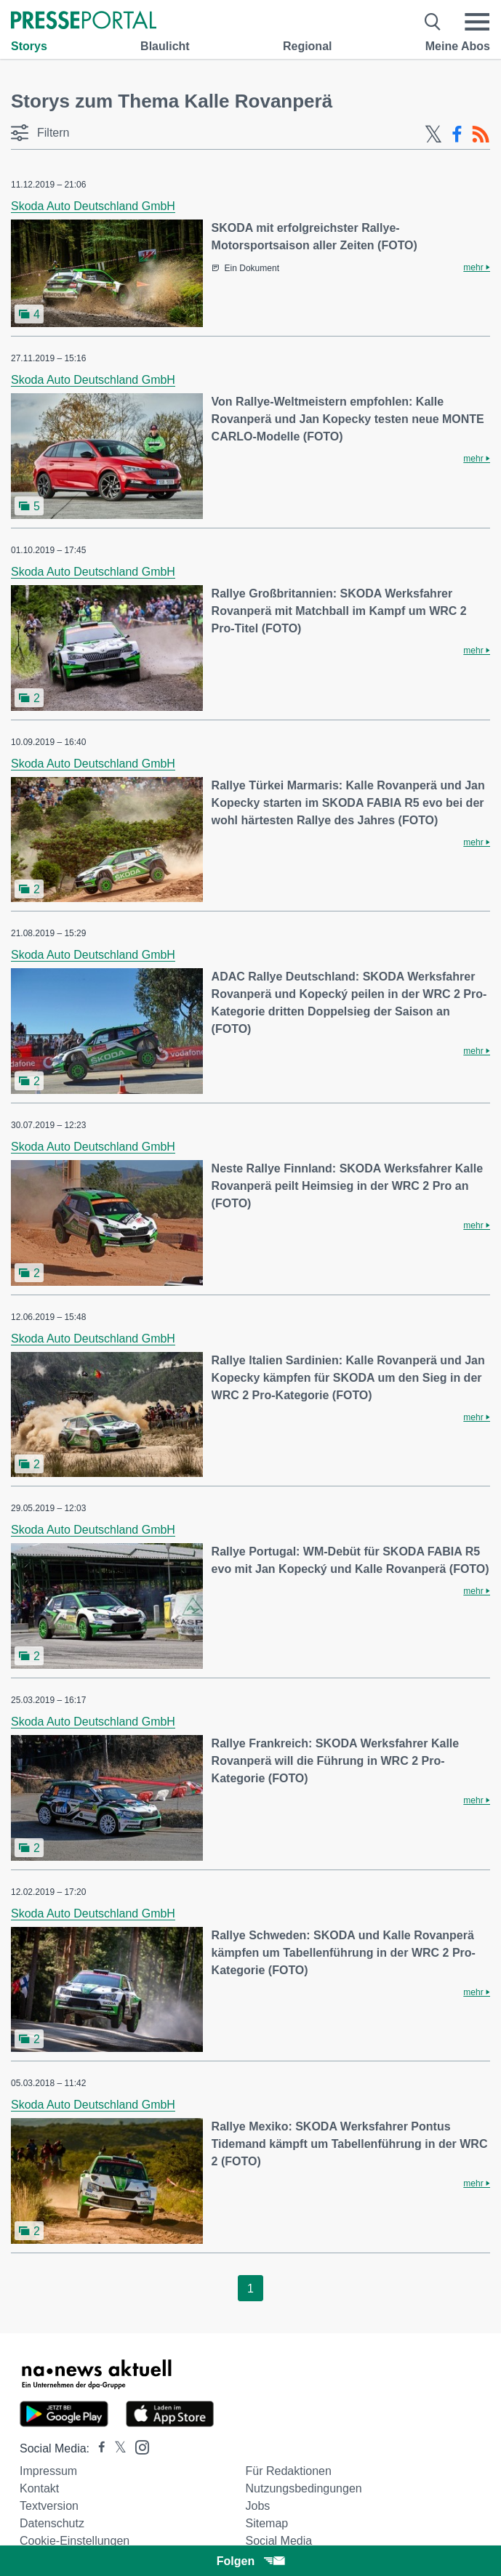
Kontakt (39, 2488)
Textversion (49, 2506)
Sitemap (267, 2523)
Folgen (250, 2561)
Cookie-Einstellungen (74, 2541)
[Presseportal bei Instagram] (138, 2446)
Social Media (279, 2541)
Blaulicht (165, 46)
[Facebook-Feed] (457, 134)
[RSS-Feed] (480, 134)
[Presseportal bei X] (116, 2448)
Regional (307, 46)
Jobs (258, 2506)
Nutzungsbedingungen (304, 2488)
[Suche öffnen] (433, 22)
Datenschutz (52, 2523)
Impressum (48, 2471)
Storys (29, 46)
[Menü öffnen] (477, 22)
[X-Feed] (433, 134)
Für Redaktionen (289, 2471)
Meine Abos (457, 46)
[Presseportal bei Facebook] (97, 2448)
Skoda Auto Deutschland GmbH (93, 206)
